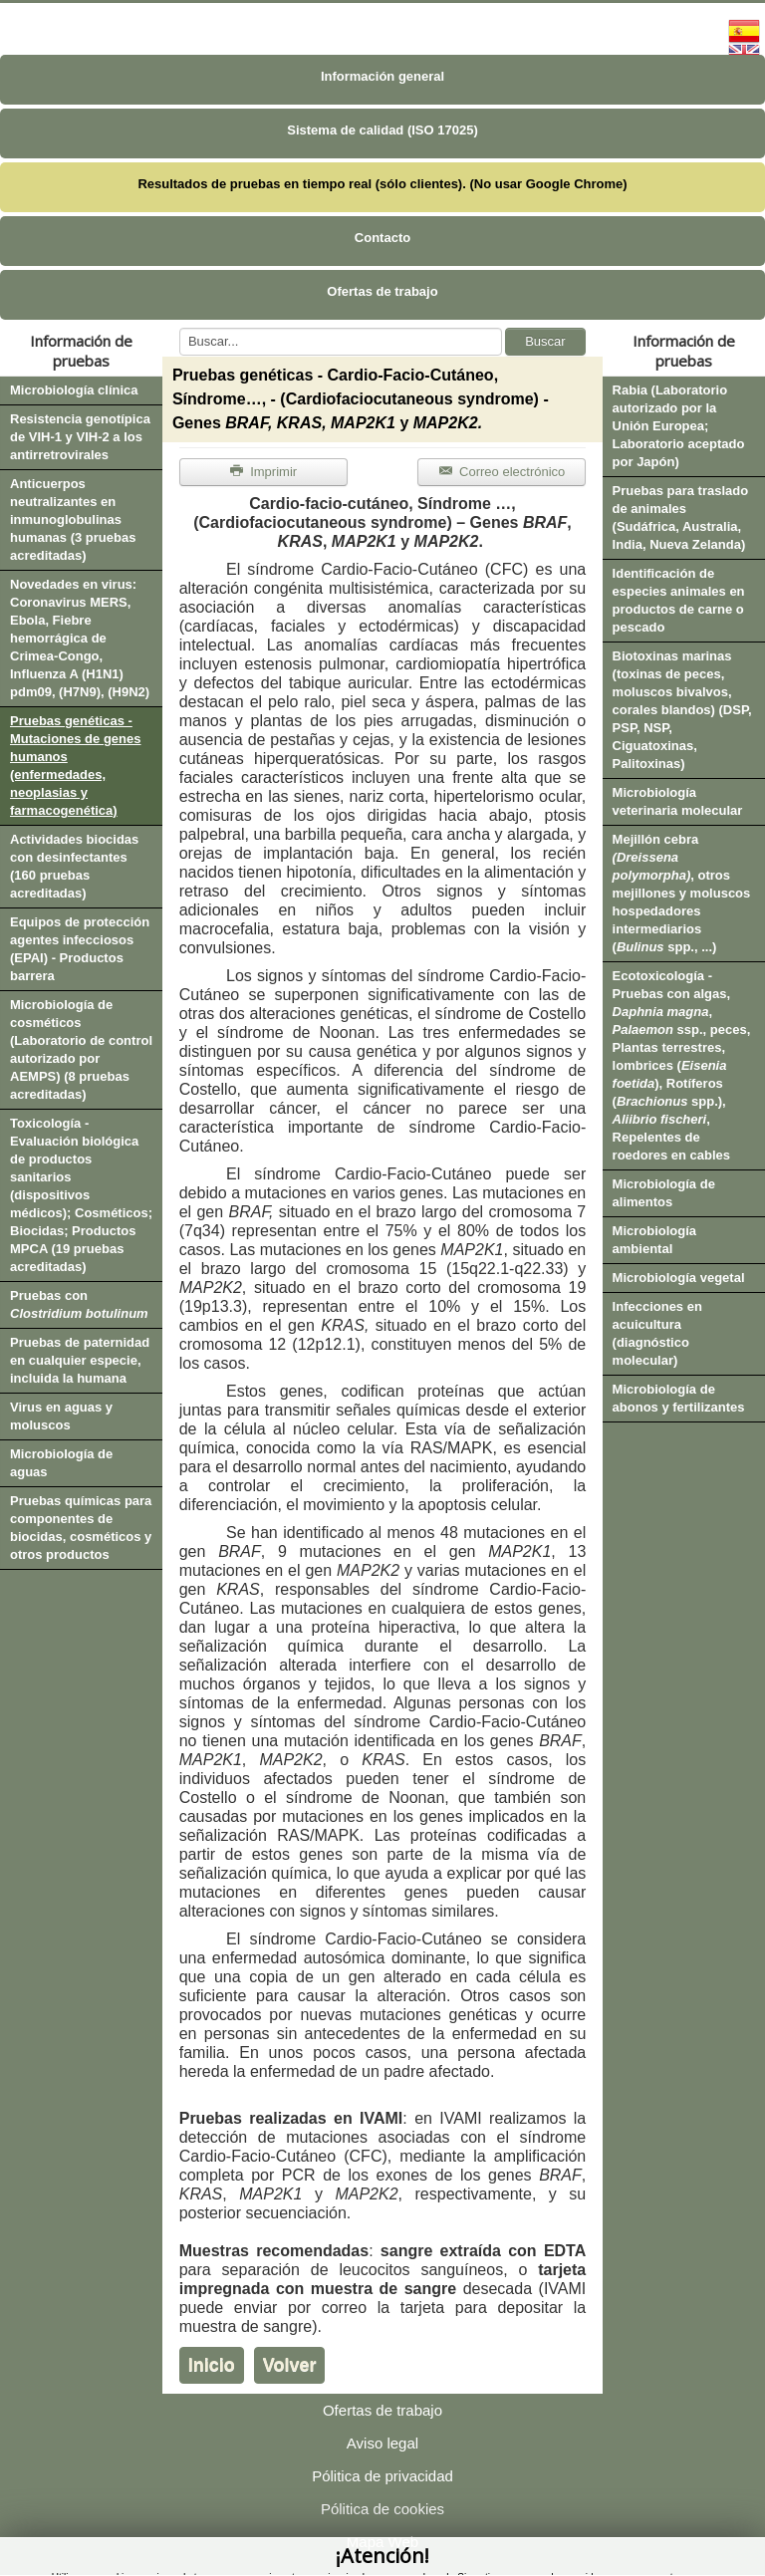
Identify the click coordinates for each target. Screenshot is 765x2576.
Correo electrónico (501, 471)
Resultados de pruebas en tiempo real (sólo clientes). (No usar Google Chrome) (382, 183)
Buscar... (179, 328)
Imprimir (263, 471)
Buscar (545, 341)
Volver (290, 2365)
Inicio (211, 2365)
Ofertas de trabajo (382, 291)
